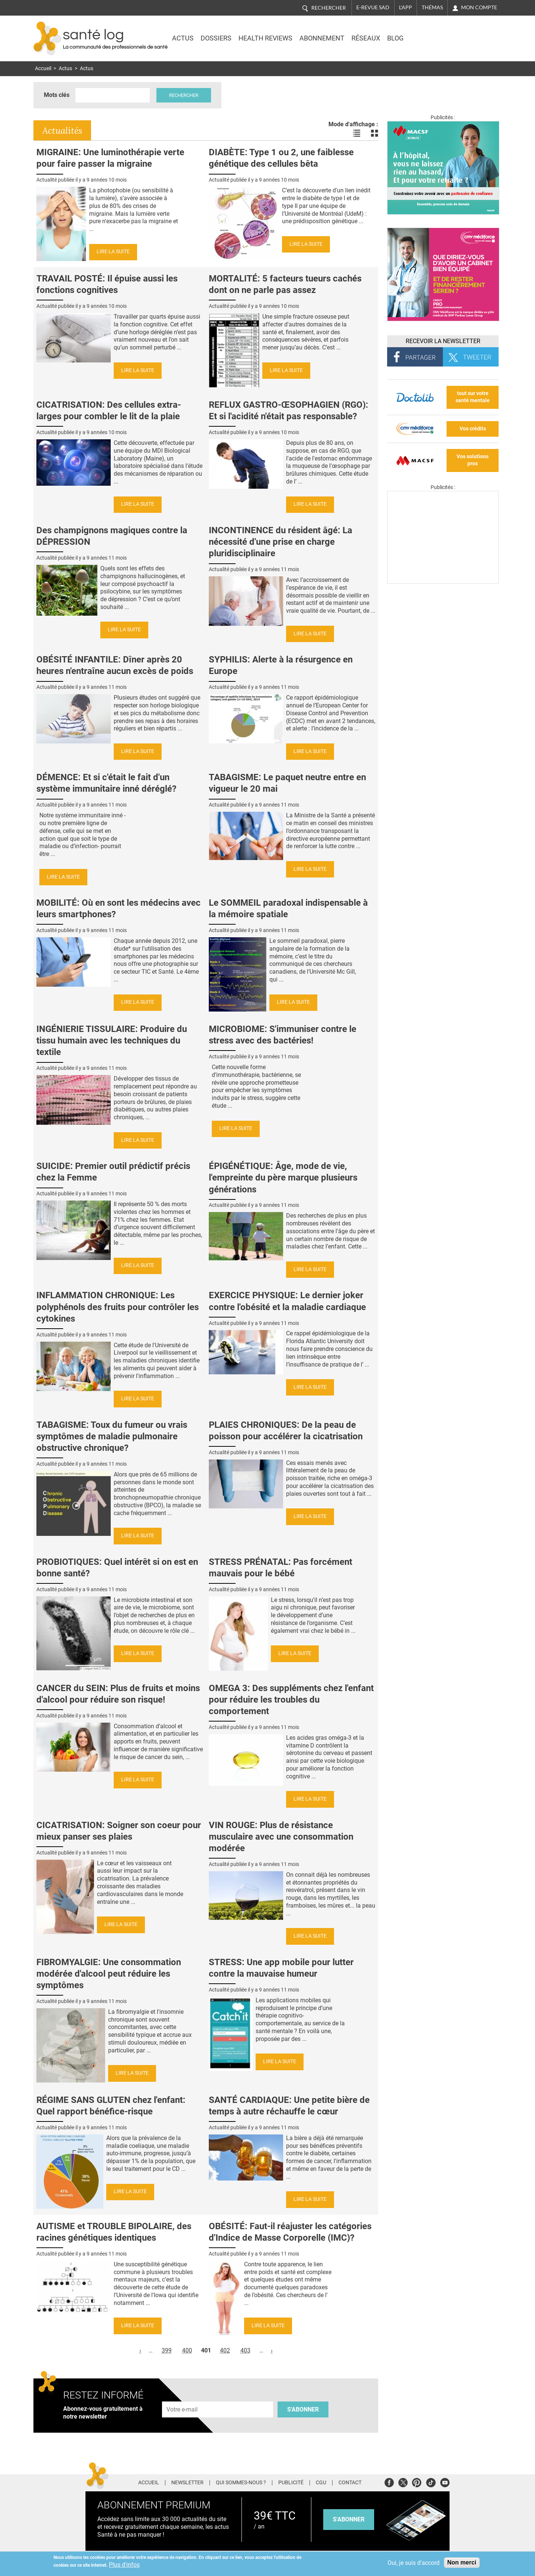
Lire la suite (113, 251)
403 (245, 2350)
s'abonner (348, 2519)
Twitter (403, 2481)
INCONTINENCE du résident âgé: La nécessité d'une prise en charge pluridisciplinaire (280, 541)
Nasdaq (436, 33)
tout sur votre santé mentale (472, 397)
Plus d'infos (124, 2564)
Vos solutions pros (473, 460)
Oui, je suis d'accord (414, 2562)
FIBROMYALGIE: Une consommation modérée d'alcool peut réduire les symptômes (108, 1973)
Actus (183, 38)
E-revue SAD (372, 7)
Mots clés (56, 94)
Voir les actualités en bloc (374, 133)
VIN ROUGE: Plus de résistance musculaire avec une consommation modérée (281, 1836)
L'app (405, 7)
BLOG (395, 38)
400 (187, 2350)
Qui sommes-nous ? (241, 2482)
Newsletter (187, 2482)
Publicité (291, 2482)
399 (167, 2350)
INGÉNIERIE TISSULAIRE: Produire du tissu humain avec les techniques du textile (111, 1040)
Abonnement (321, 38)
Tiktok (431, 2481)
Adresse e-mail (182, 2397)
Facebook (389, 2481)
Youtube (445, 2481)
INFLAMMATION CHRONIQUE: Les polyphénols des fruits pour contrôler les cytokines (117, 1306)
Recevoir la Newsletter (443, 341)
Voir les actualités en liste (356, 133)
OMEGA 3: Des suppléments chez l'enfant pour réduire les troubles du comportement (291, 1699)
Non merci (461, 2562)
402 (225, 2350)
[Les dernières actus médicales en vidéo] (443, 581)
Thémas (432, 7)
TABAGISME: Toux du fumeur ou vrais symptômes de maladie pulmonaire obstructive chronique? (111, 1436)
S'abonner (303, 2409)
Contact (349, 2482)
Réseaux (365, 38)
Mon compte (479, 7)
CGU (321, 2482)
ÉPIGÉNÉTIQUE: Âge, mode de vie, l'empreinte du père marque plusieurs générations (283, 1177)
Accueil (43, 68)
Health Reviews (265, 38)
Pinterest (416, 2481)
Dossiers (216, 38)
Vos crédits (473, 429)
